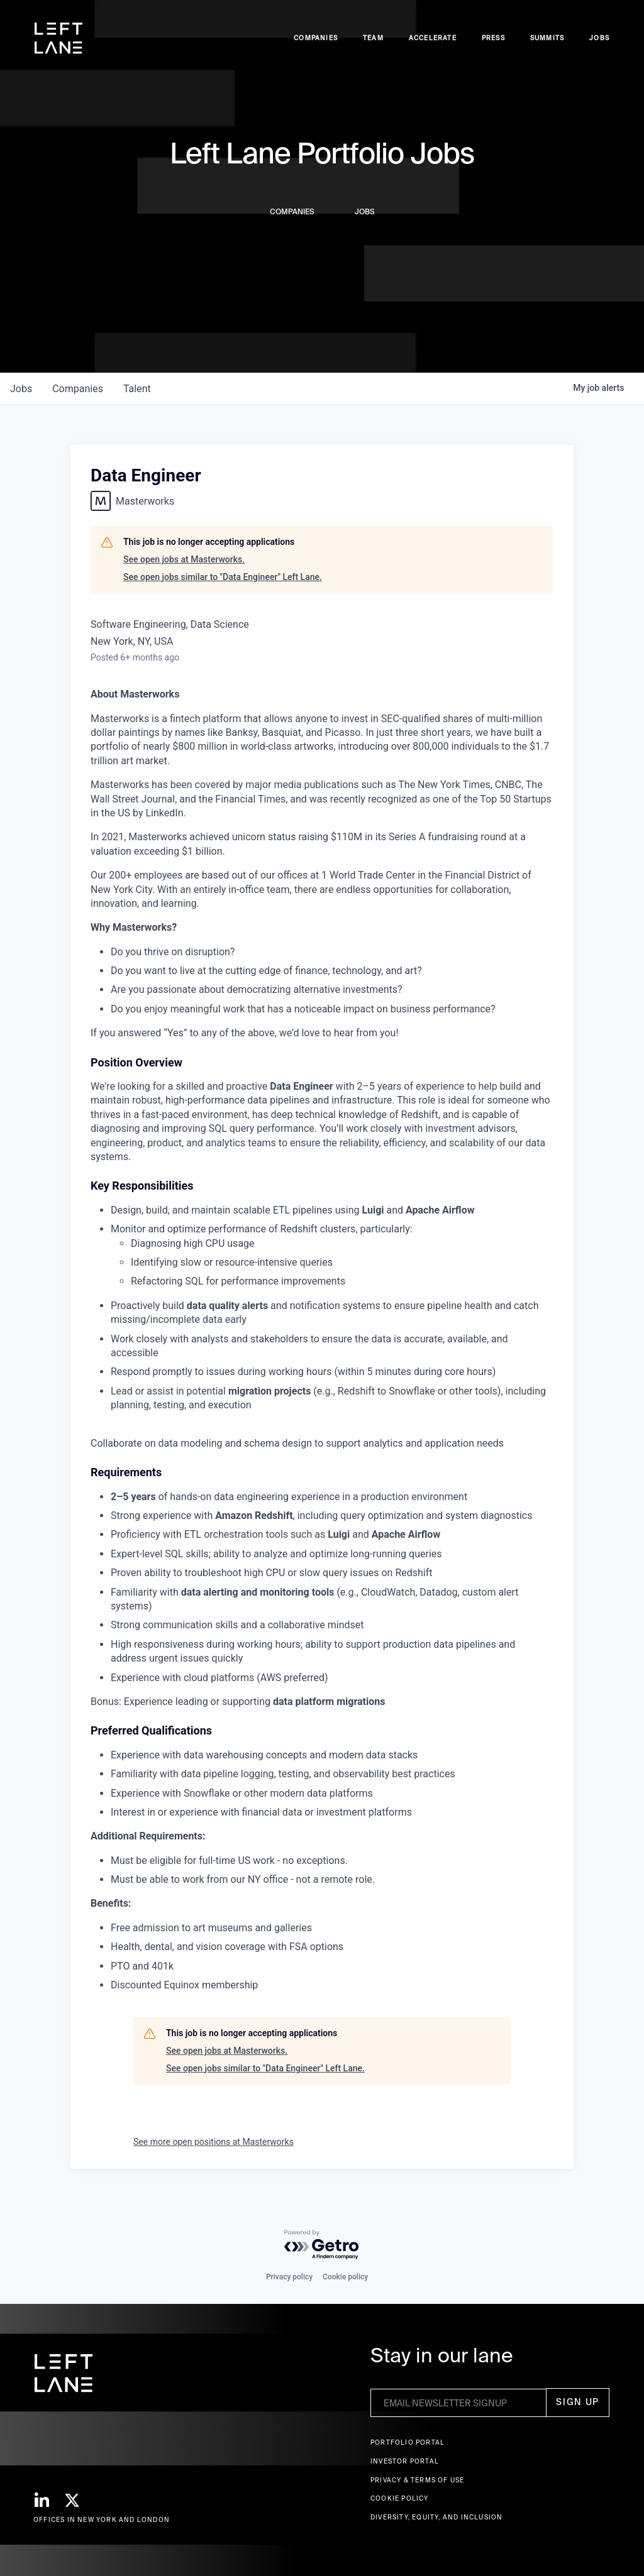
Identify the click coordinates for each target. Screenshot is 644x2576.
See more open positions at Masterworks (213, 2142)
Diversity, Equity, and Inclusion (436, 2517)
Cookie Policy (399, 2498)
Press (493, 38)
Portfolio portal (407, 2442)
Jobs (599, 38)
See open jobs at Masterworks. (184, 559)
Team (373, 38)
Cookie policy (345, 2276)
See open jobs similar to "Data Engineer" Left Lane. (222, 577)
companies (77, 389)
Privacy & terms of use (417, 2480)
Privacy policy (289, 2276)
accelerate (433, 38)
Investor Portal (404, 2461)
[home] (58, 38)
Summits (547, 38)
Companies (316, 38)
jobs (21, 389)
